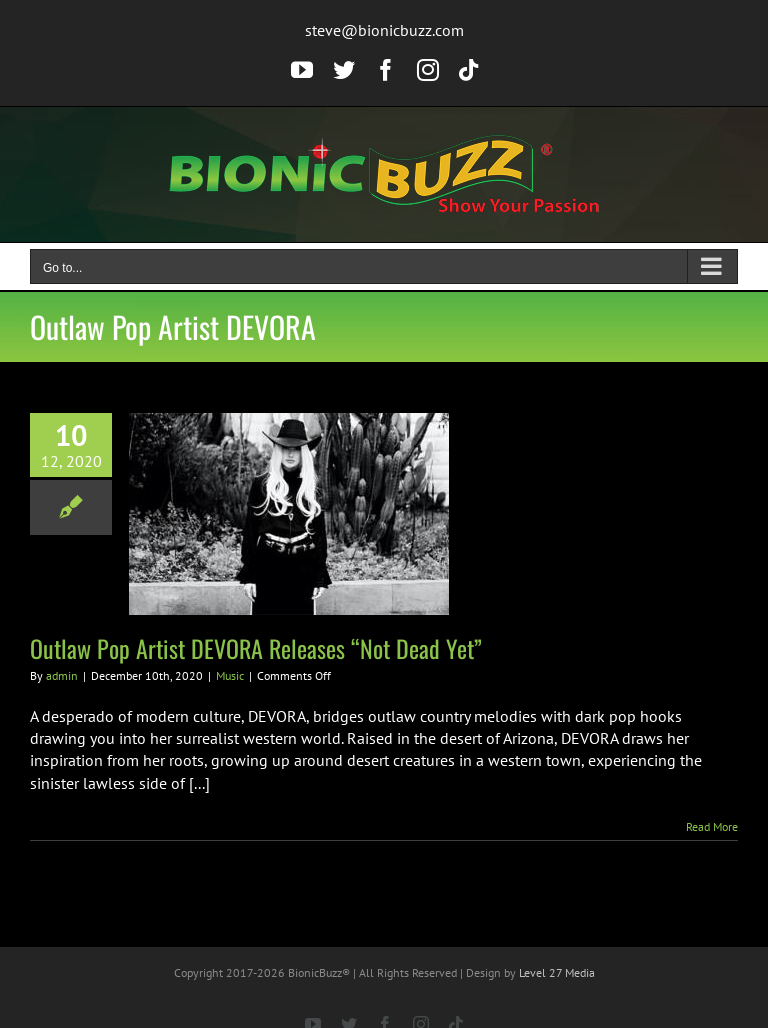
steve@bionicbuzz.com (384, 30)
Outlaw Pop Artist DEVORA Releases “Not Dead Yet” (256, 648)
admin (62, 675)
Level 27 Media (557, 972)
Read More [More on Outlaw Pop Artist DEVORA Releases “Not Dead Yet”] (712, 826)
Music (230, 675)
